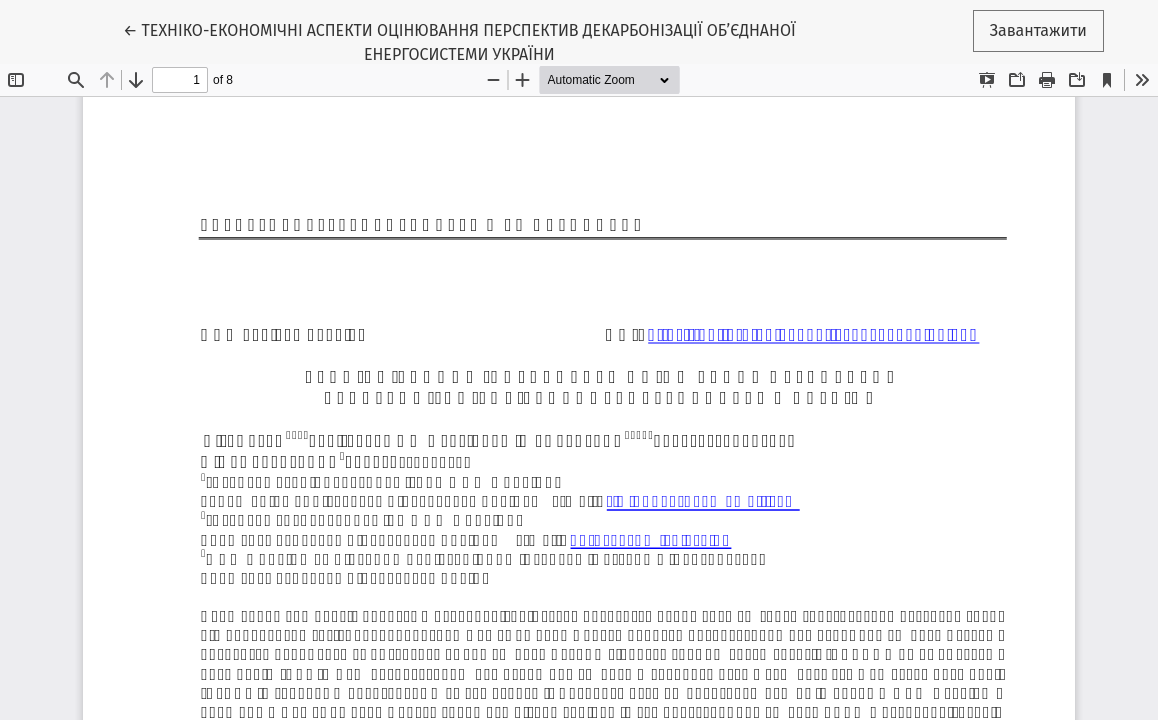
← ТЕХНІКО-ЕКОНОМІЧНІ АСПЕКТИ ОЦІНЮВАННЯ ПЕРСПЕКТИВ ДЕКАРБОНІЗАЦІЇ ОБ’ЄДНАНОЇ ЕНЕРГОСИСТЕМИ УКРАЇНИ (459, 41)
